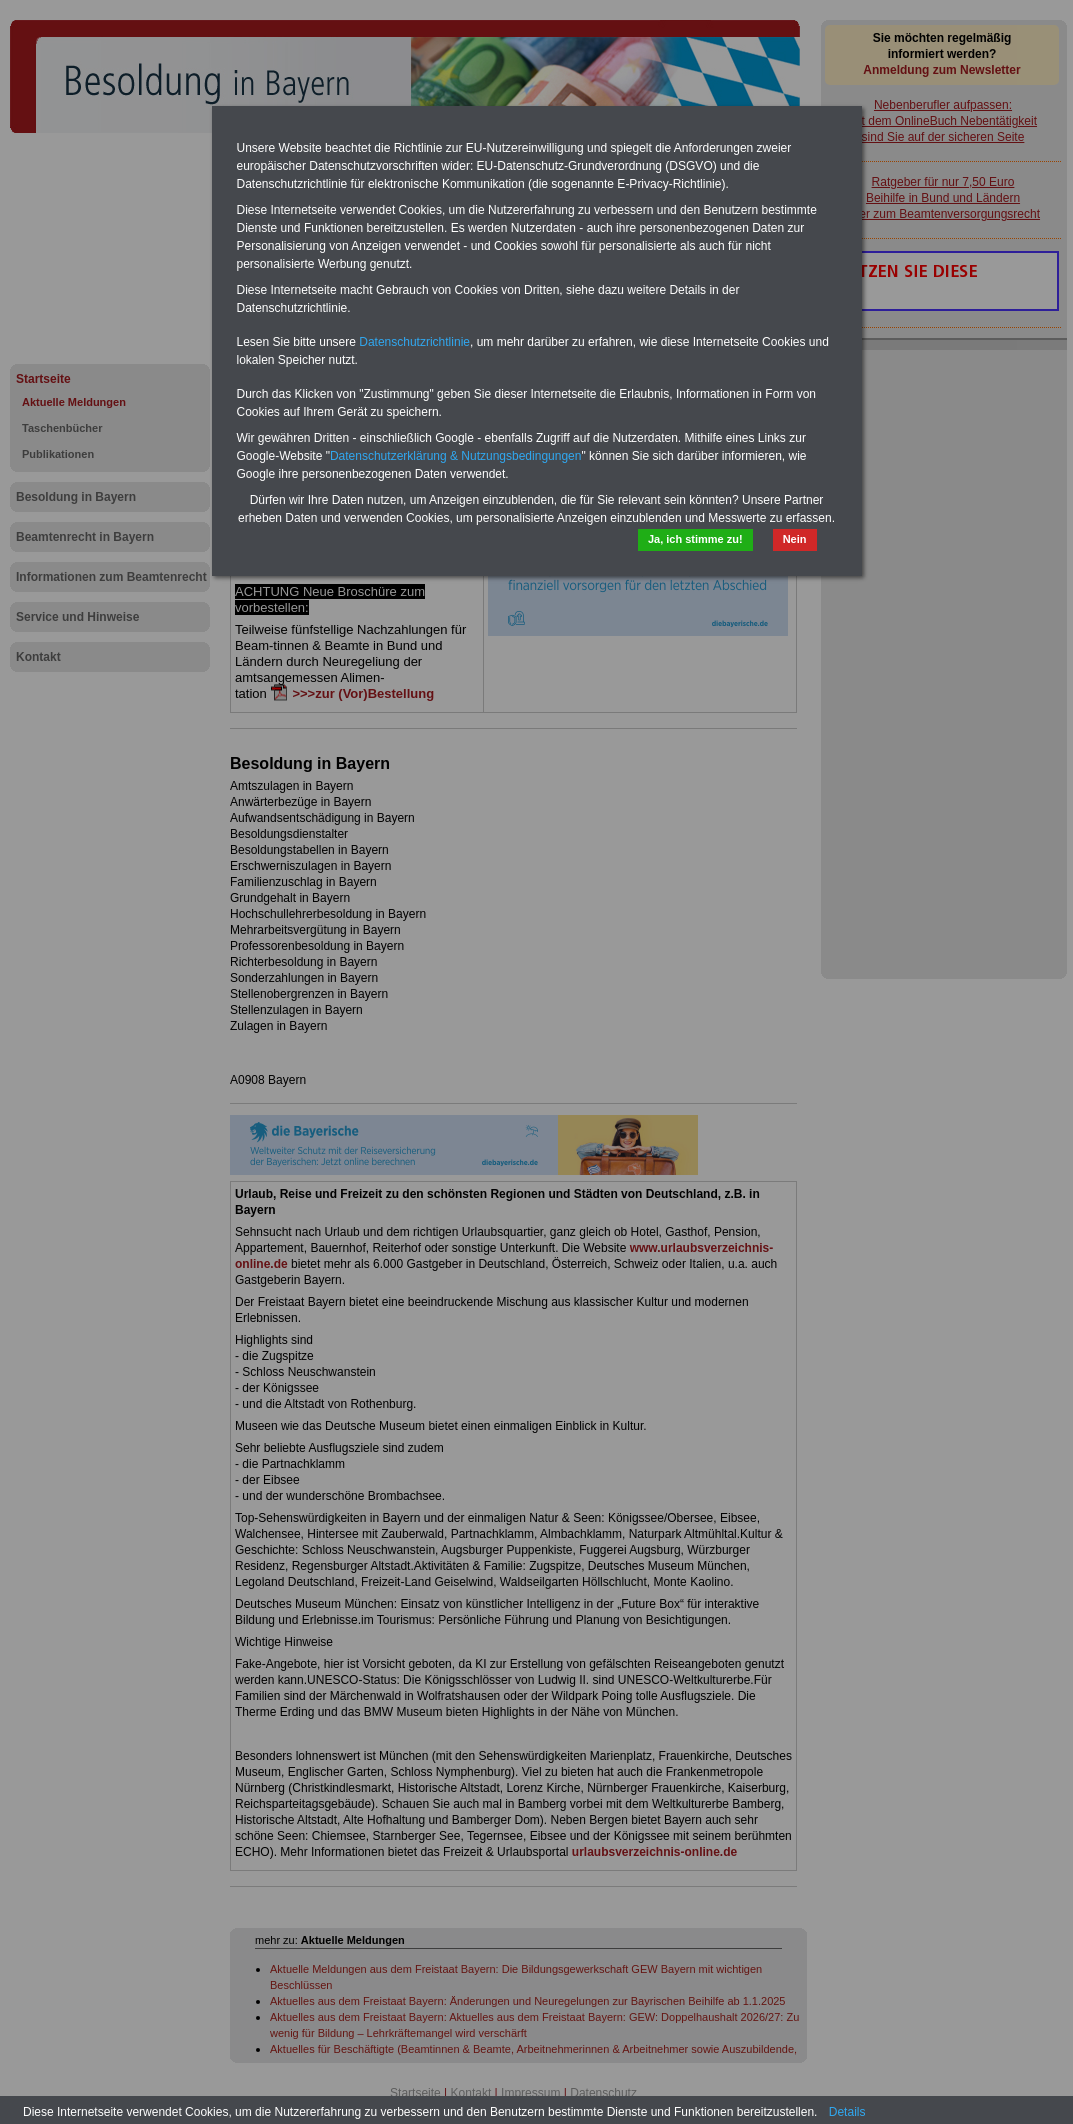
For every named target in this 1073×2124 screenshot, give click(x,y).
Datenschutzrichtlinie (414, 342)
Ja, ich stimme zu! (695, 539)
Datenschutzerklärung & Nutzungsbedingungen (456, 456)
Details (847, 2112)
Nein (795, 539)
